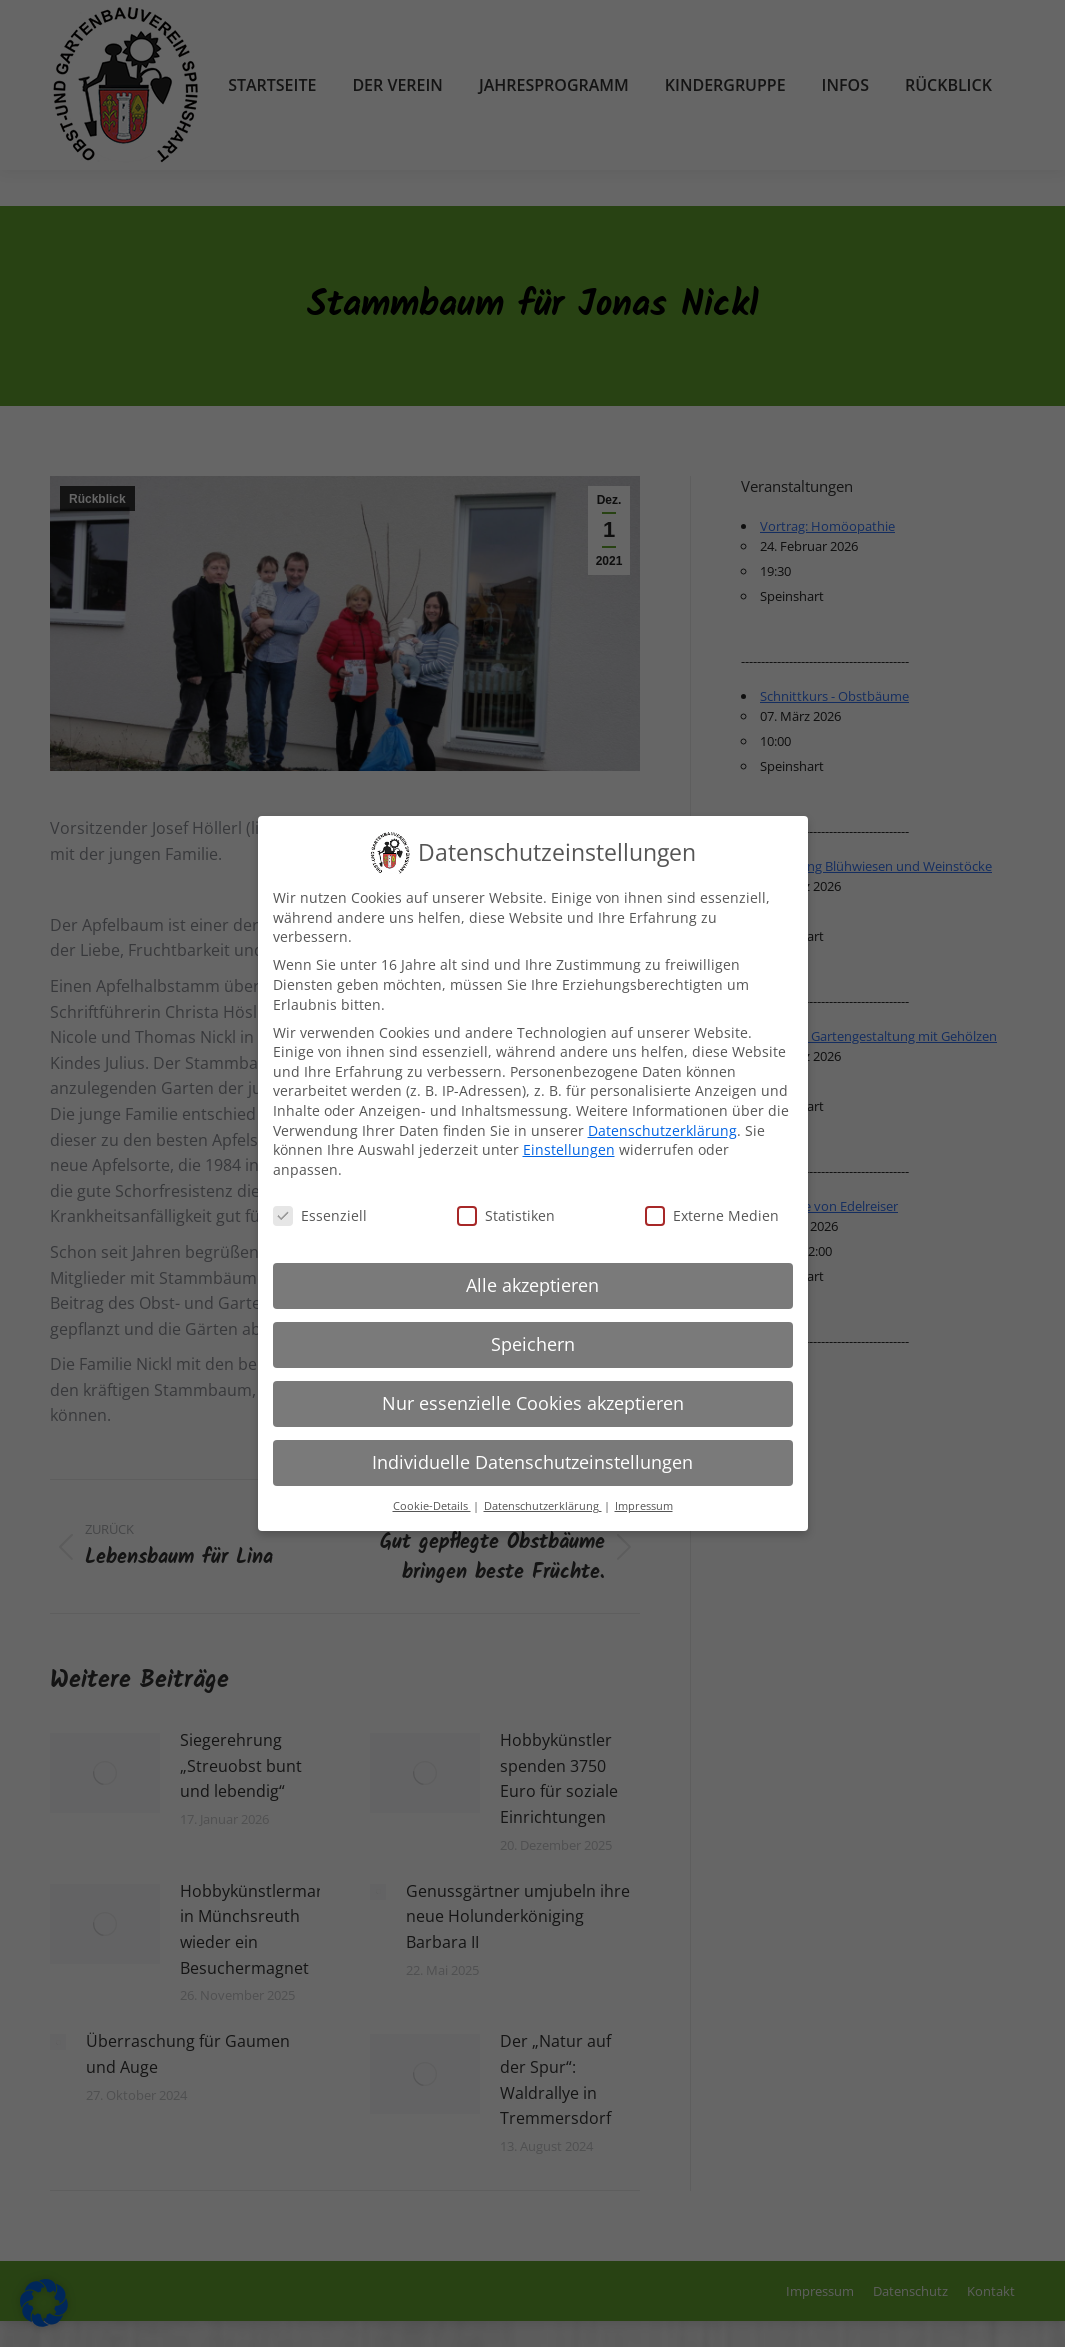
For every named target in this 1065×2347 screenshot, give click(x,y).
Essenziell (320, 1215)
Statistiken (506, 1215)
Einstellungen (569, 1149)
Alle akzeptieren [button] (532, 1285)
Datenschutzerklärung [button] (543, 1506)
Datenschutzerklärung (662, 1130)
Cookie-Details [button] (432, 1506)
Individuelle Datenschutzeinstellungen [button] (532, 1462)
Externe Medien (712, 1215)
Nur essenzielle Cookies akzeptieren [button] (533, 1403)
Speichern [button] (533, 1344)
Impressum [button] (644, 1506)
